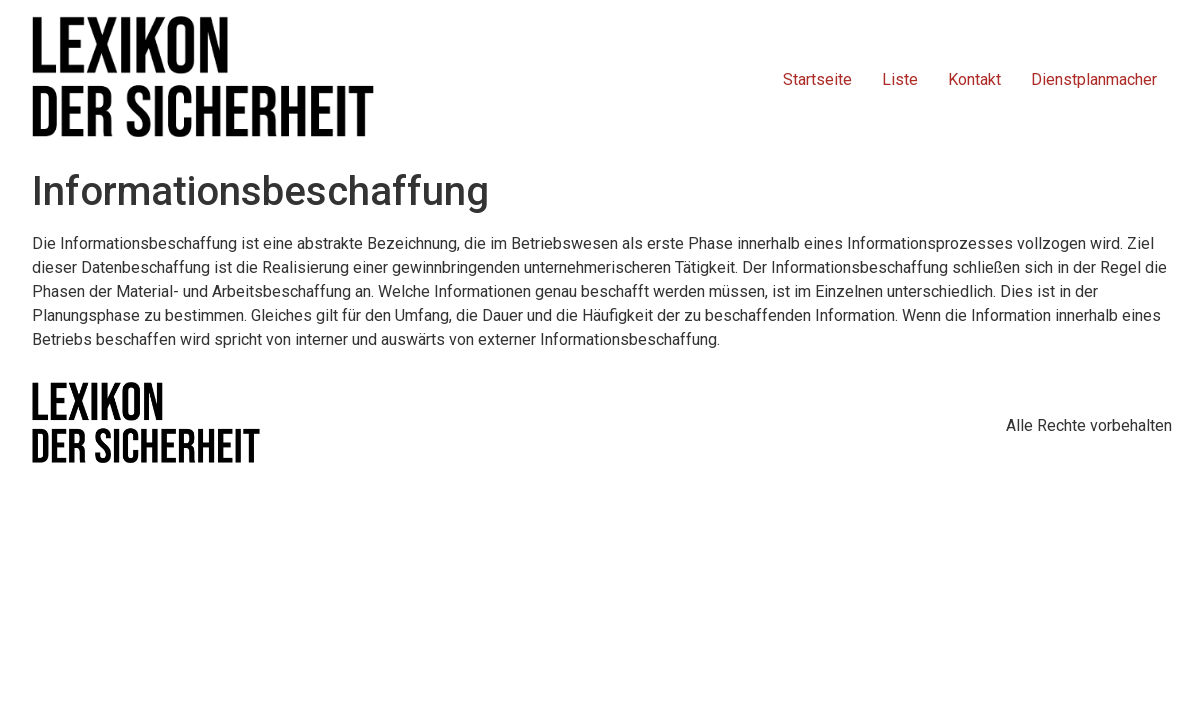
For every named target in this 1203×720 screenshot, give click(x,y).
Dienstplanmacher (1094, 79)
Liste (900, 79)
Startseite (817, 79)
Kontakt (974, 79)
